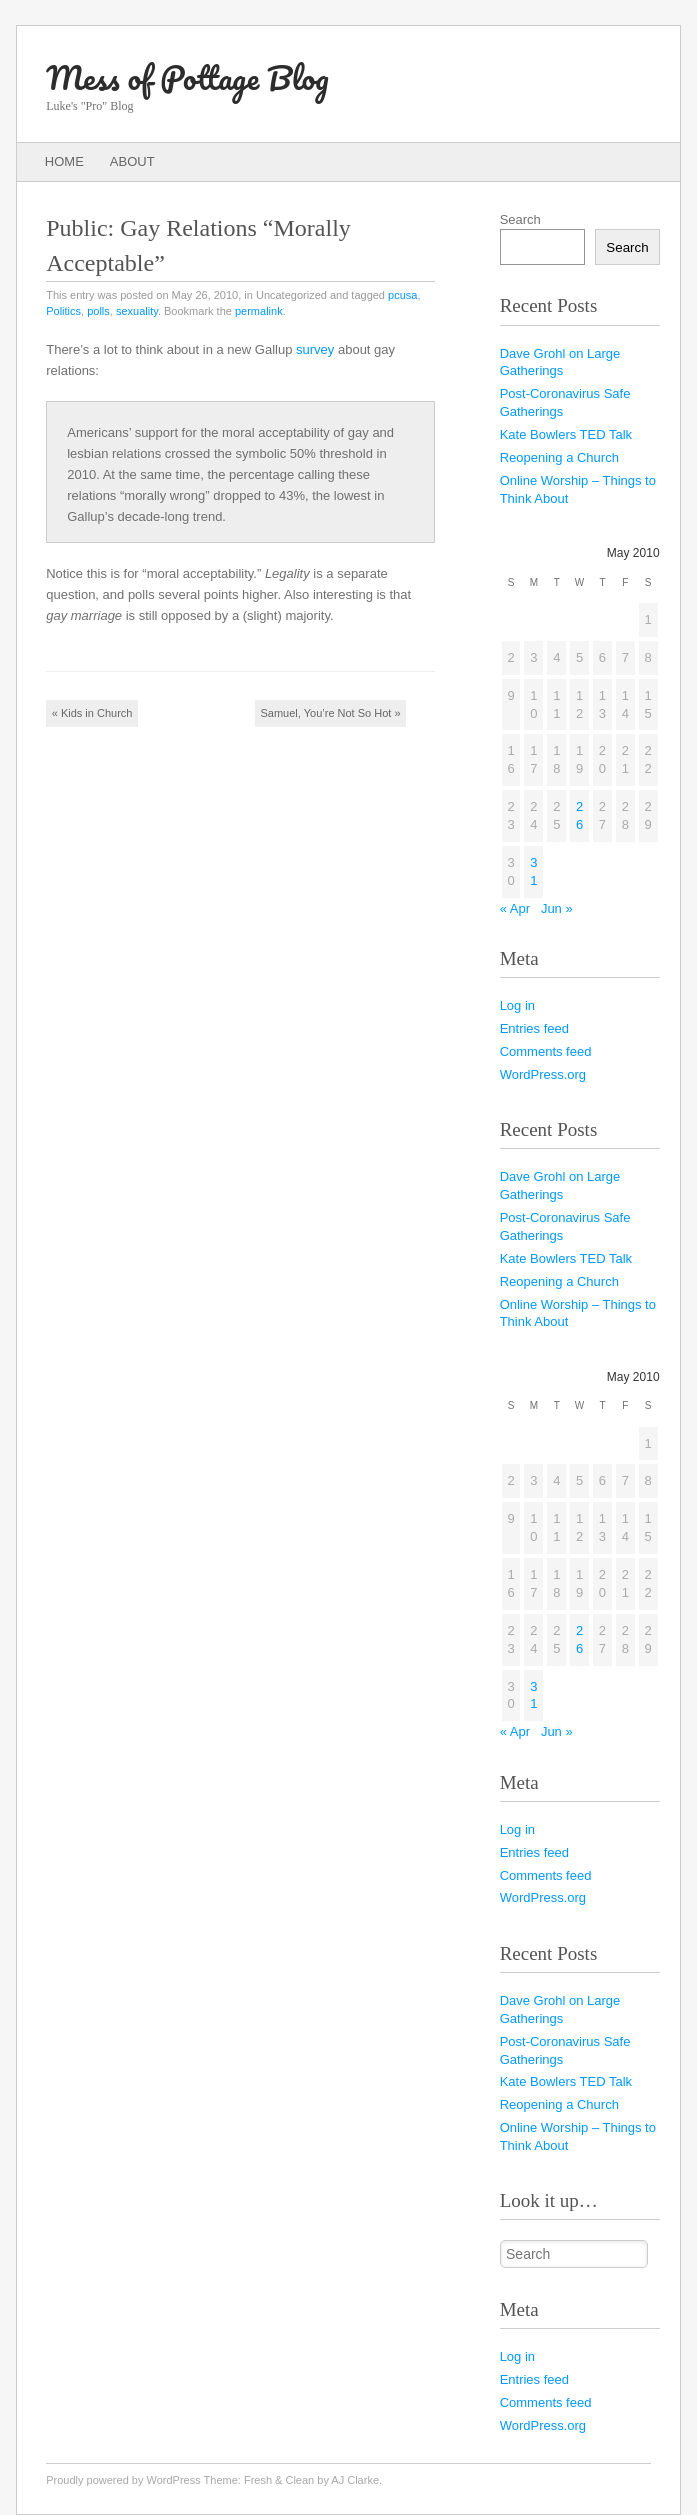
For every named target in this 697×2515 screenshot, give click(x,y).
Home (64, 161)
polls (98, 311)
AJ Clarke (355, 2480)
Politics (63, 311)
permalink (259, 311)
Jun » (557, 908)
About (132, 161)
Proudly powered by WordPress (123, 2480)
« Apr (515, 908)
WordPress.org (543, 1074)
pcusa (402, 295)
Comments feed (546, 1051)
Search (520, 219)
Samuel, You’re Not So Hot (331, 713)
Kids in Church (92, 713)
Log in (517, 1005)
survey (315, 349)
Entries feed (534, 1028)
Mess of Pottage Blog (187, 77)
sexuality (137, 311)
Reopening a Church (559, 457)
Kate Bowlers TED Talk (566, 434)
